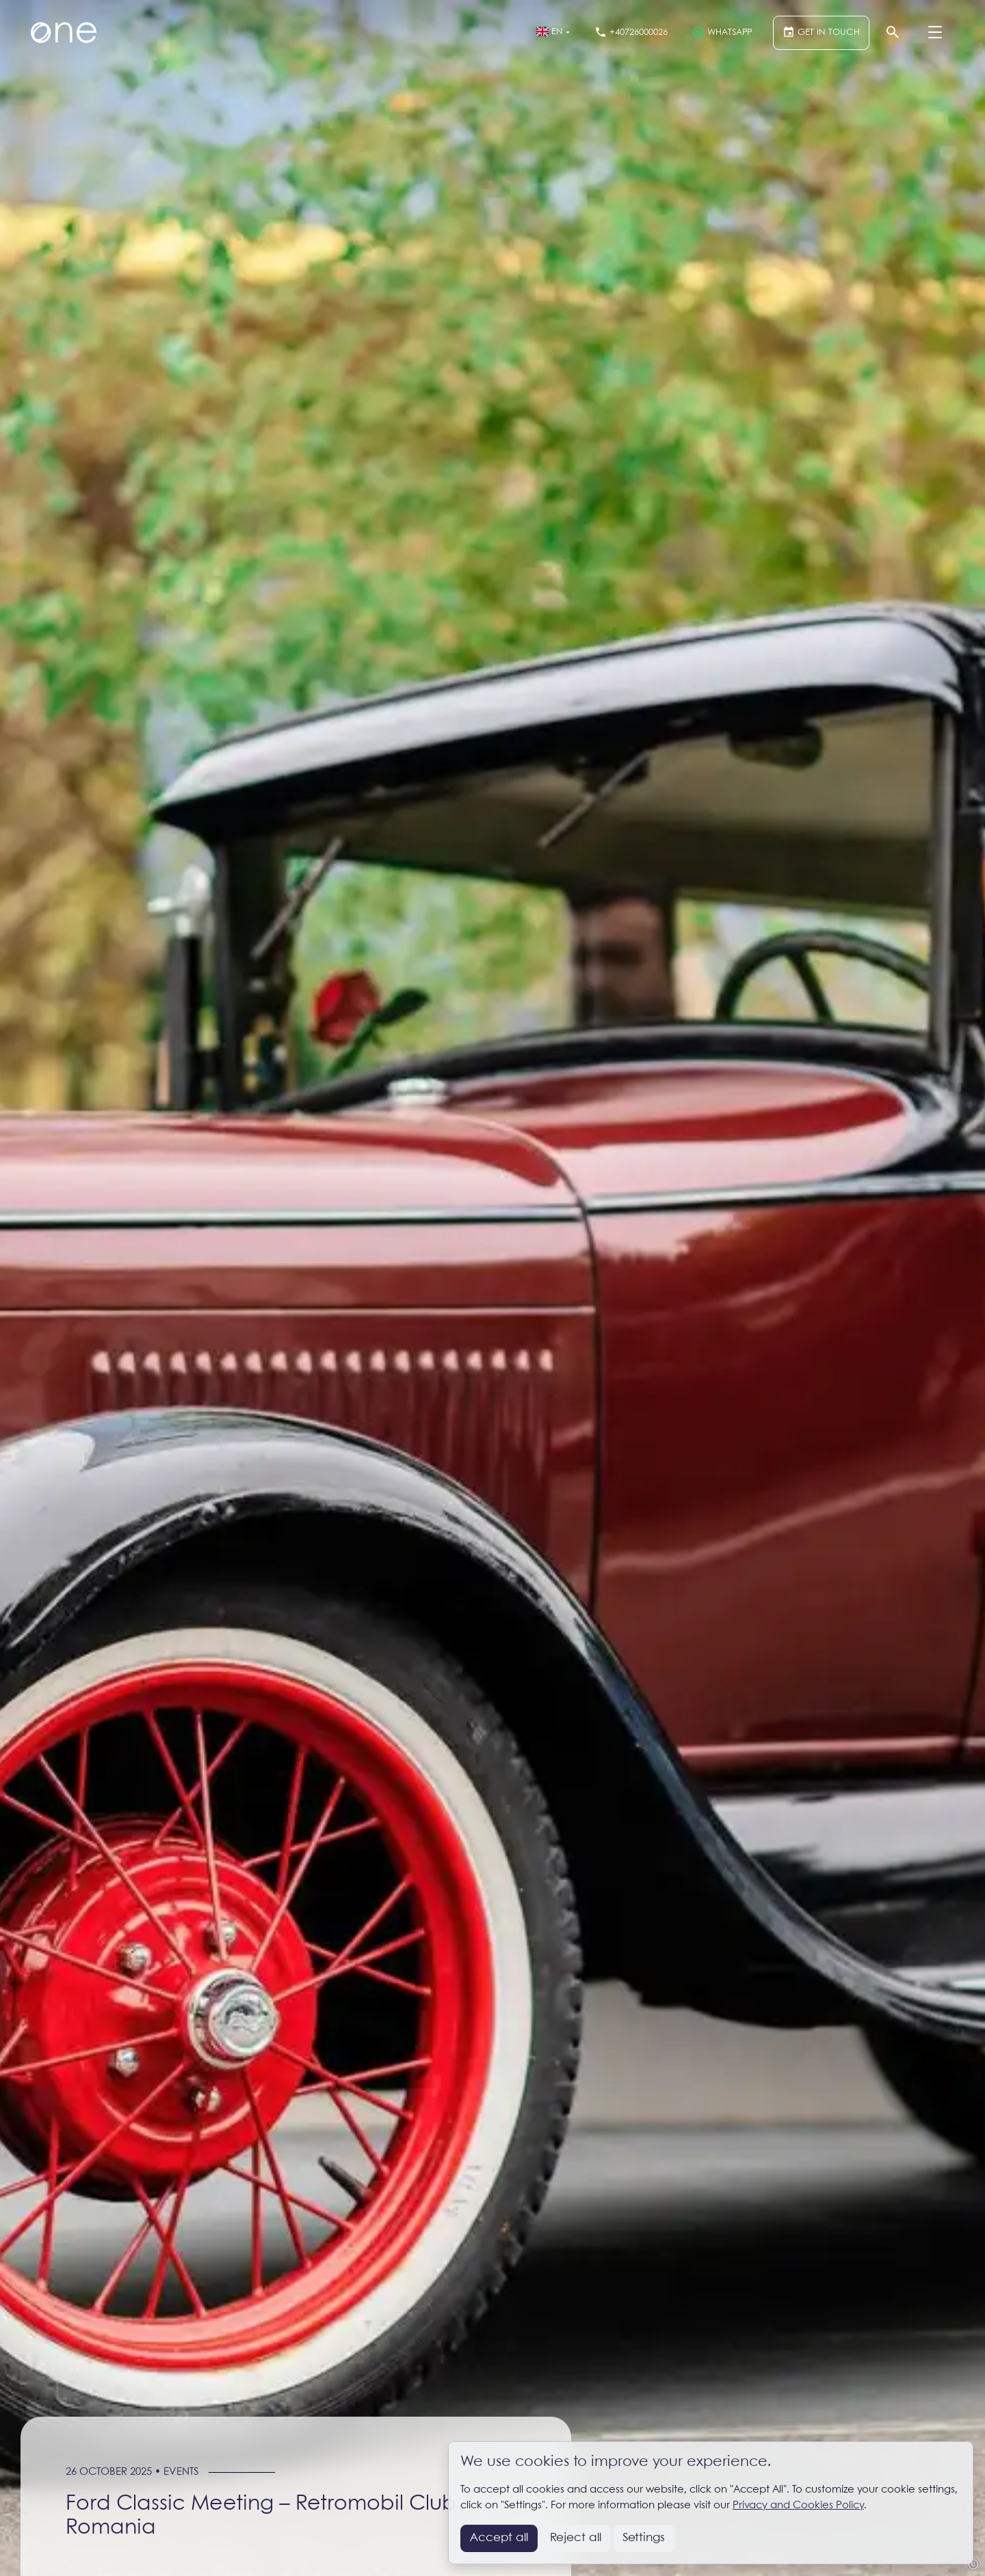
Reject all (575, 2538)
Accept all (499, 2538)
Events (180, 2472)
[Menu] (935, 32)
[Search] (892, 32)
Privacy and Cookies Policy (798, 2505)
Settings (643, 2538)
